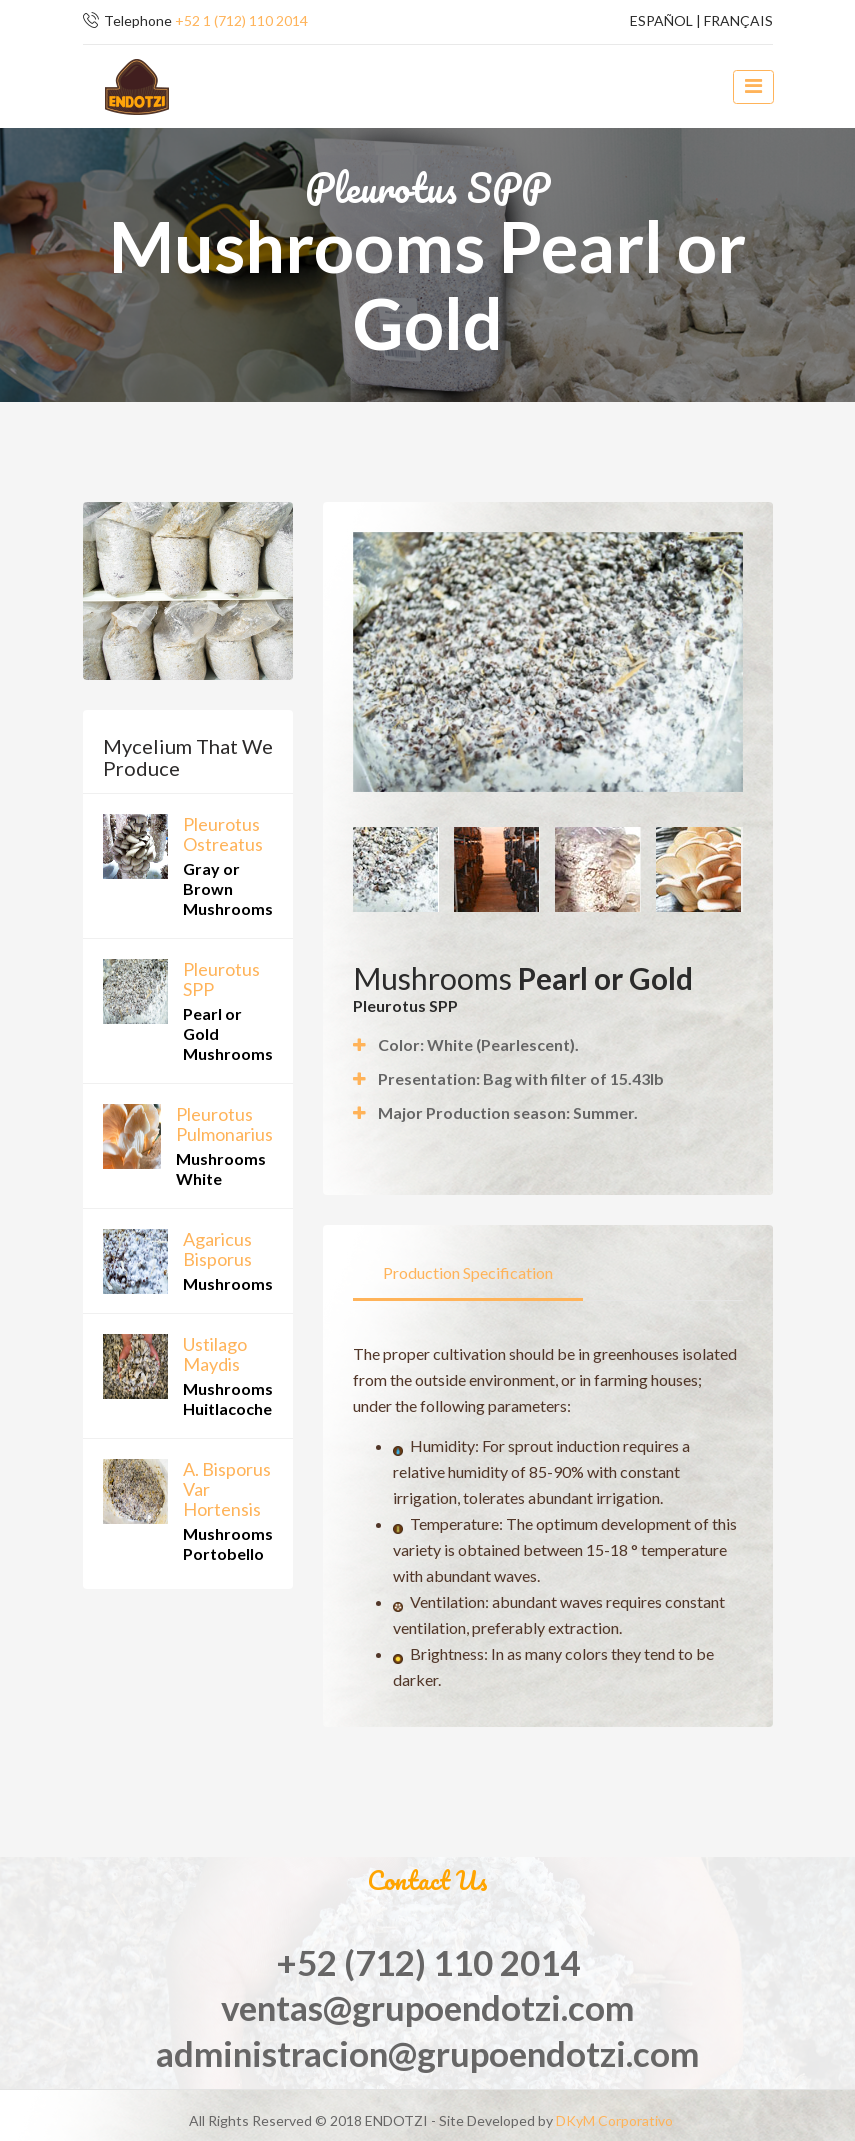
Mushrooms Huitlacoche (228, 1398)
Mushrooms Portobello (228, 1543)
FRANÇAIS (738, 20)
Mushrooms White (221, 1168)
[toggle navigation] (753, 87)
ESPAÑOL (661, 20)
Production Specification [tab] (468, 1272)
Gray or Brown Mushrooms (228, 888)
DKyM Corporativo (614, 2120)
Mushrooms (228, 1283)
